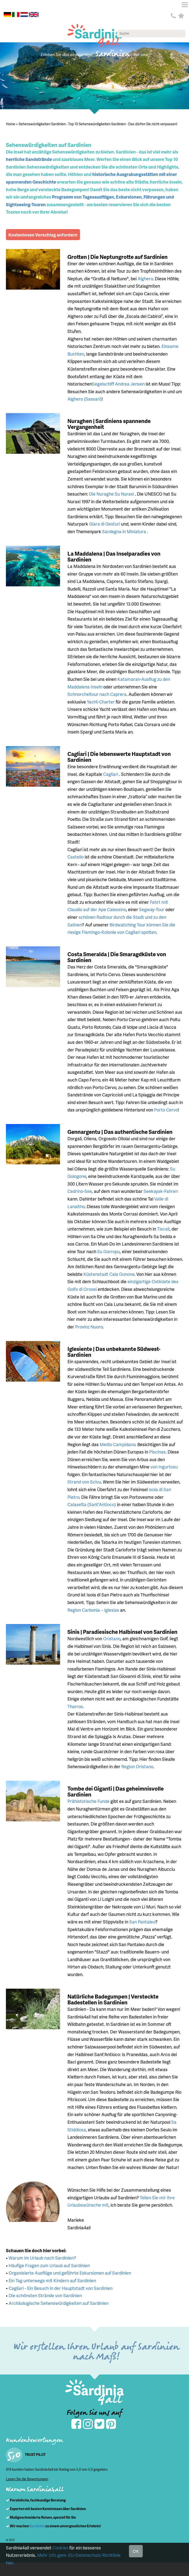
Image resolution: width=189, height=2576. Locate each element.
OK (136, 2551)
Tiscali (164, 1236)
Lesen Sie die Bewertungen (27, 2492)
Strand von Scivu (84, 1489)
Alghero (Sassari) (84, 406)
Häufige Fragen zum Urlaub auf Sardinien (49, 2279)
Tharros (75, 1719)
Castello (76, 856)
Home (10, 124)
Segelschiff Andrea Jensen (117, 391)
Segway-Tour (153, 909)
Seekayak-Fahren (161, 1198)
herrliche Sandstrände (36, 159)
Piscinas (159, 1459)
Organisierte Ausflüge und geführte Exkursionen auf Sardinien (69, 2286)
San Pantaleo (141, 1935)
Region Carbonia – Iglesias (94, 1617)
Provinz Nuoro (135, 1334)
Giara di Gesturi (104, 531)
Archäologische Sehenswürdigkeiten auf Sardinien (57, 2316)
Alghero (145, 285)
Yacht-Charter (100, 709)
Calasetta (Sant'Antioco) (91, 1512)
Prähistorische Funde (88, 1814)
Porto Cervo (108, 1117)
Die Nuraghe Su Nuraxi (112, 501)
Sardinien (39, 2539)
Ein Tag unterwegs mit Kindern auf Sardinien (52, 2294)
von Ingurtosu (163, 1474)
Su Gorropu (108, 1259)
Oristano (110, 1652)
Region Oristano (137, 1780)
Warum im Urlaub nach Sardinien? (42, 2271)
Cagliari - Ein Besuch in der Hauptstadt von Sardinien (61, 2301)
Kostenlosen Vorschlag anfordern (43, 242)
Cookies (60, 2547)
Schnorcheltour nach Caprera (96, 701)
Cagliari (112, 781)
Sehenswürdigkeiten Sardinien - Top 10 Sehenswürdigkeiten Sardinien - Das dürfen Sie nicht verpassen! (98, 124)
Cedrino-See (79, 1198)
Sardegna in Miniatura (124, 539)
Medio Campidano (118, 1451)
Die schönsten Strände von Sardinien (45, 2309)
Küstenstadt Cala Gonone (124, 1281)
